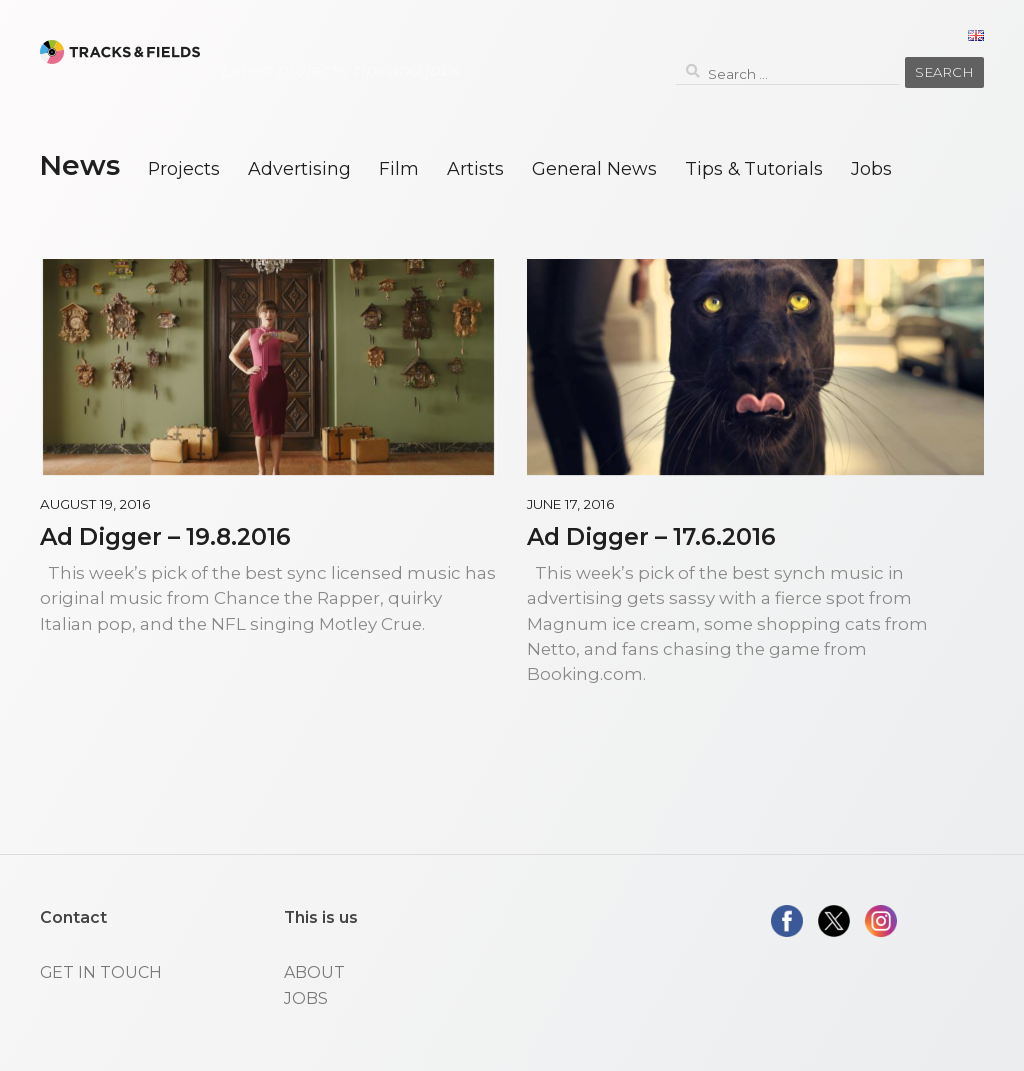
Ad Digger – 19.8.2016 (165, 536)
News (79, 165)
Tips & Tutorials (754, 168)
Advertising (299, 168)
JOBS (306, 998)
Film (399, 168)
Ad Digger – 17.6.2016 (651, 536)
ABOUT (314, 972)
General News (594, 168)
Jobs (871, 168)
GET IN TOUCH (101, 972)
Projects (184, 168)
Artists (475, 168)
